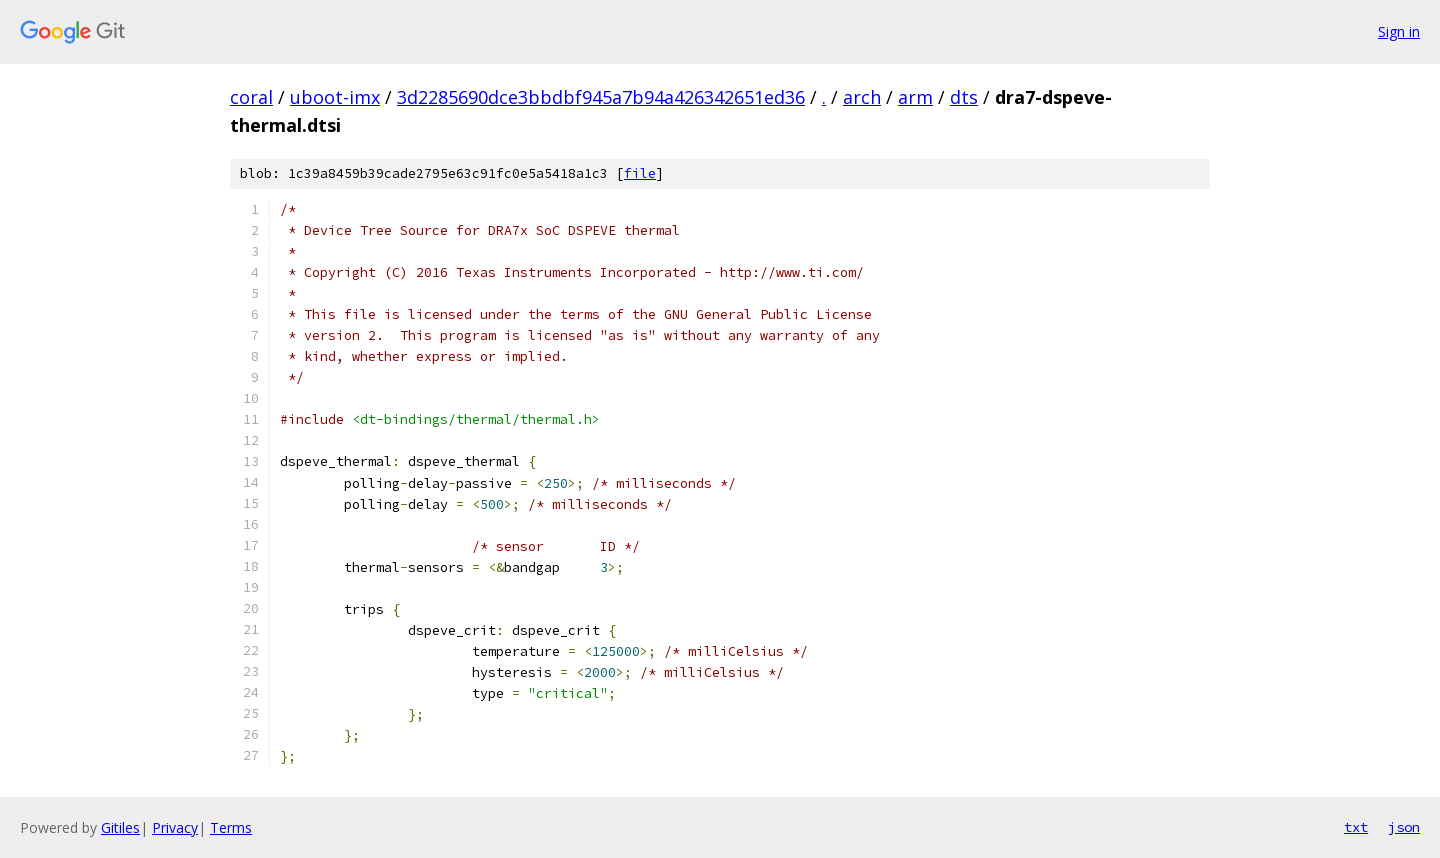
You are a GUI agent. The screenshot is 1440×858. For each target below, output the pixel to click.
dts (964, 97)
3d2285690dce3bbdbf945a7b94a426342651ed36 (601, 97)
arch (862, 97)
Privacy (175, 827)
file (640, 173)
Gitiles (120, 827)
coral (251, 97)
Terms (231, 827)
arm (915, 97)
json (1404, 827)
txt (1356, 827)
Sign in (1399, 31)
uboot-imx (335, 97)
